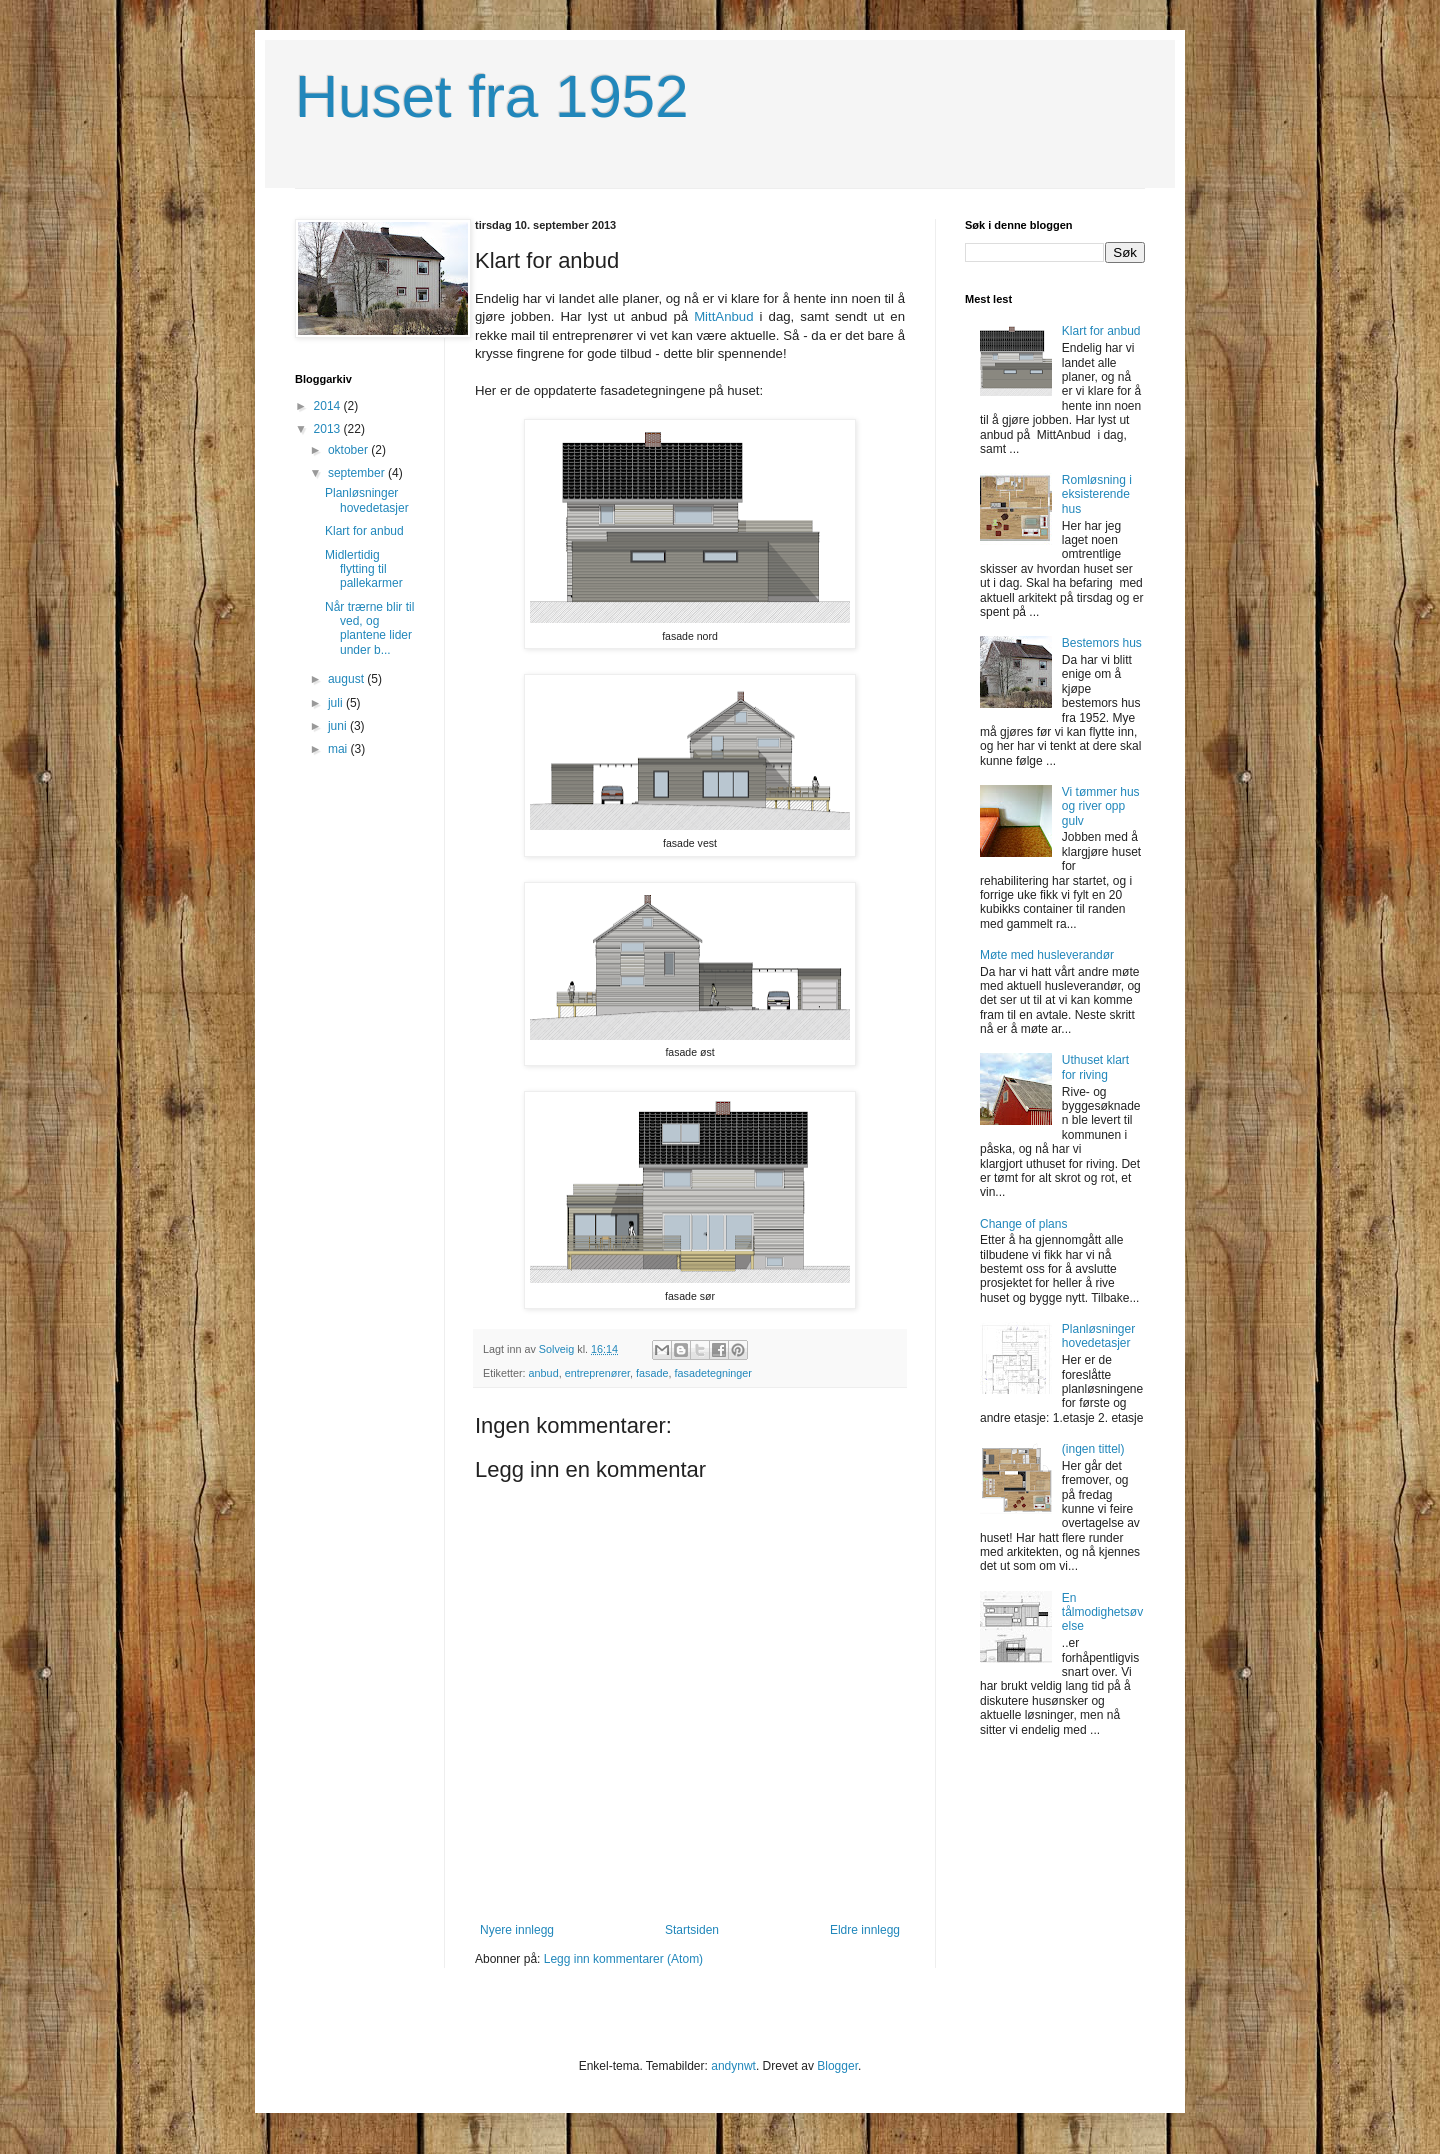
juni (339, 726)
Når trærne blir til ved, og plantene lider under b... (369, 628)
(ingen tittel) (1093, 1449)
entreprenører (597, 1373)
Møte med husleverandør (1047, 955)
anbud (544, 1373)
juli (337, 703)
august (347, 679)
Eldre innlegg (865, 1930)
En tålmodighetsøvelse (1102, 1612)
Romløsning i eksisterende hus (1097, 494)
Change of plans (1023, 1224)
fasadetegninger (712, 1373)
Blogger (837, 2066)
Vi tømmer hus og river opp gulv (1101, 806)
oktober (349, 450)
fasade (652, 1373)
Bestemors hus (1102, 643)
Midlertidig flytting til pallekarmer (364, 569)
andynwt (733, 2066)
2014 (329, 406)
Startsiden (692, 1930)
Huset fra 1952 (492, 96)
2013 (329, 429)
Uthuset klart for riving (1095, 1067)
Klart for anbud (364, 531)
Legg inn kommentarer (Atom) (623, 1959)
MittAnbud (723, 316)
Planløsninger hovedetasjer (367, 500)
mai (339, 749)
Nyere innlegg (517, 1930)
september (358, 473)
